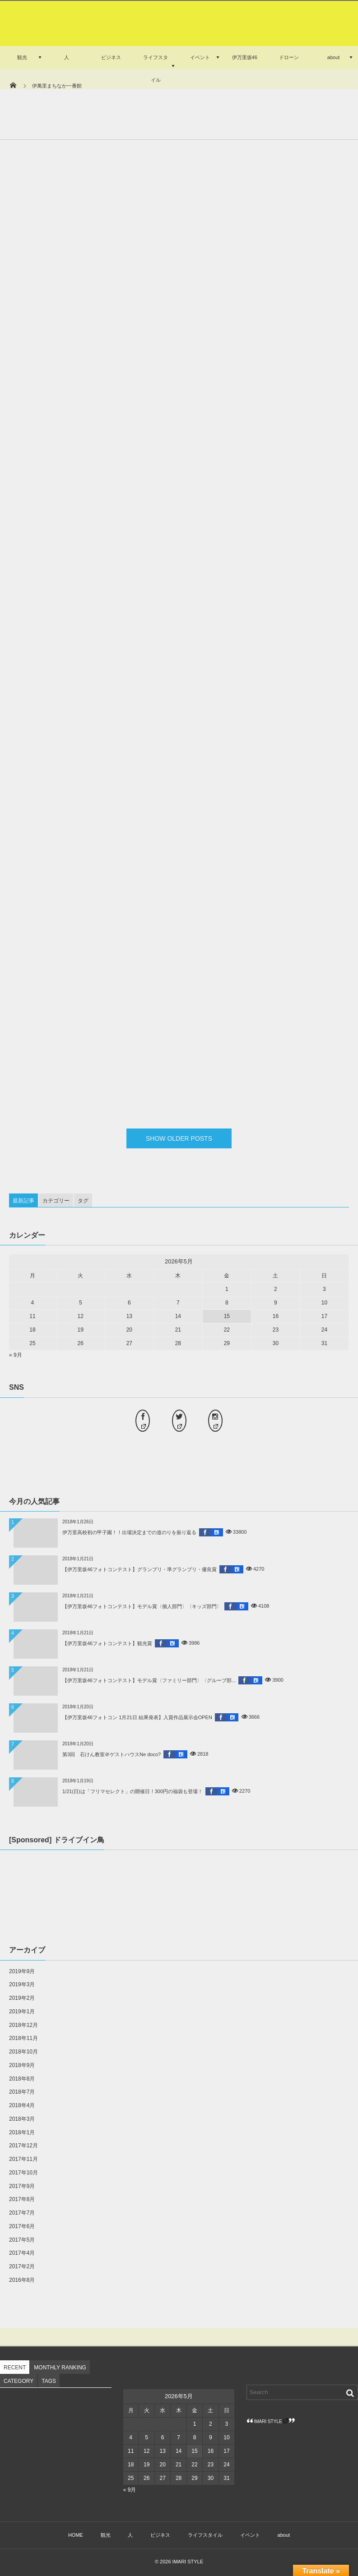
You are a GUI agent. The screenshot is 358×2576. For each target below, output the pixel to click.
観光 (22, 57)
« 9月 (15, 1355)
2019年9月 (22, 1971)
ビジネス (111, 57)
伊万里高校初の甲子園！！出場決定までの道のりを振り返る (129, 1532)
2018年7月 (22, 2092)
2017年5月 (22, 2240)
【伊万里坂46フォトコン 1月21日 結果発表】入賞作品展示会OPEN (137, 1717)
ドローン (289, 57)
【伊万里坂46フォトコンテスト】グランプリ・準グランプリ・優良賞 (139, 1569)
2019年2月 (22, 1998)
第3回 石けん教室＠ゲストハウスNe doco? (111, 1754)
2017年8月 (22, 2199)
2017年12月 (23, 2145)
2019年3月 (22, 1984)
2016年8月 (22, 2280)
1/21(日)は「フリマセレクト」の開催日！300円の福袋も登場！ (132, 1791)
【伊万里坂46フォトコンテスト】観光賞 (107, 1643)
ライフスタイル (155, 69)
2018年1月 (22, 2132)
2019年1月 (22, 2011)
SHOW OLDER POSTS (179, 1138)
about (333, 57)
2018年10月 (23, 2052)
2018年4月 (22, 2105)
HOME (75, 2535)
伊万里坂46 (244, 57)
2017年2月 (22, 2266)
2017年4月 (22, 2253)
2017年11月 (23, 2159)
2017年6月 (22, 2226)
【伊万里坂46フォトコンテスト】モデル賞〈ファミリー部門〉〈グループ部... (149, 1680)
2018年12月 (23, 2025)
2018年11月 (23, 2038)
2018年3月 (22, 2119)
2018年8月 (22, 2079)
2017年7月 (22, 2213)
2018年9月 (22, 2065)
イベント (200, 57)
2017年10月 (23, 2172)
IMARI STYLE (271, 2421)
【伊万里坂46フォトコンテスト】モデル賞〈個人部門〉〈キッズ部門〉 (142, 1606)
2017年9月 (22, 2186)
